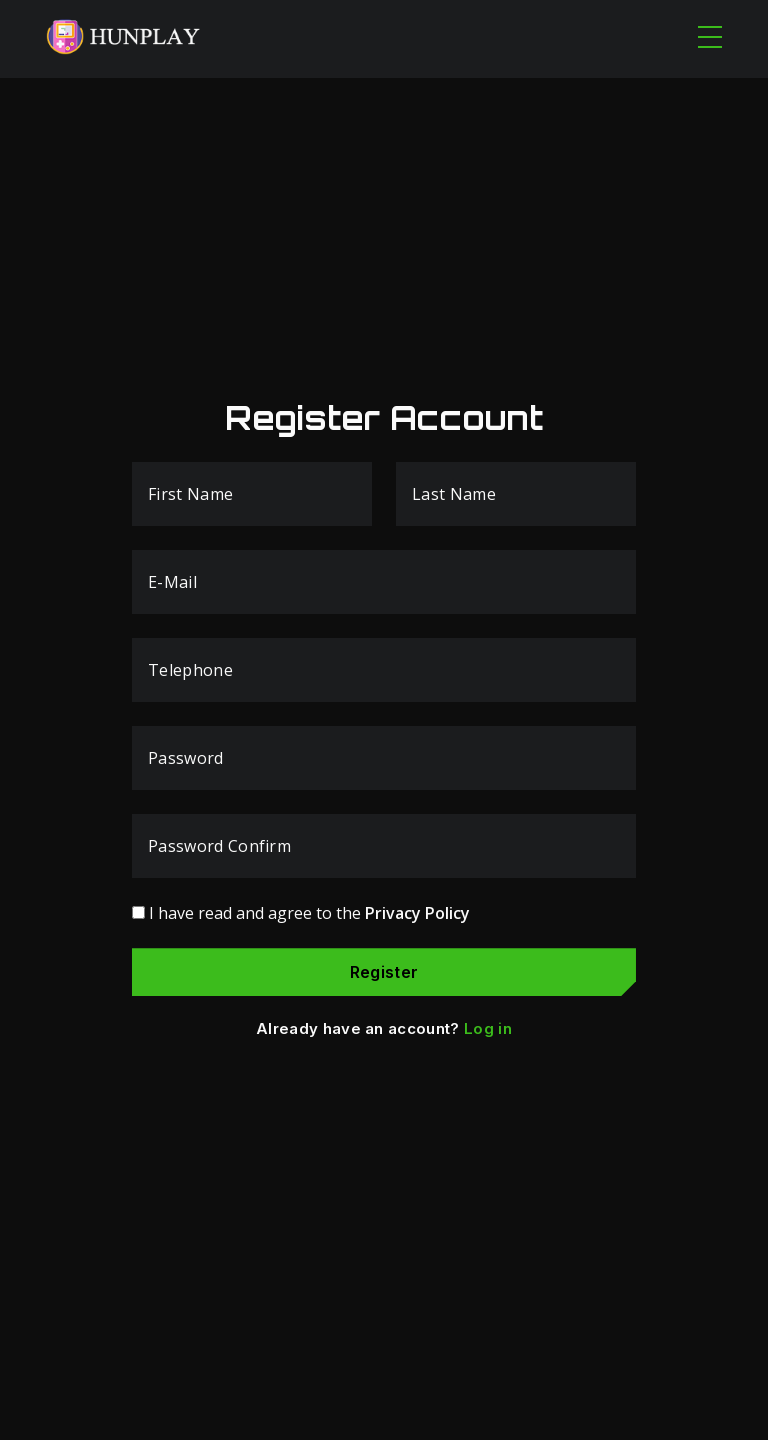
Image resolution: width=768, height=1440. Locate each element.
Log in (488, 1028)
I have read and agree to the (309, 913)
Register (384, 972)
